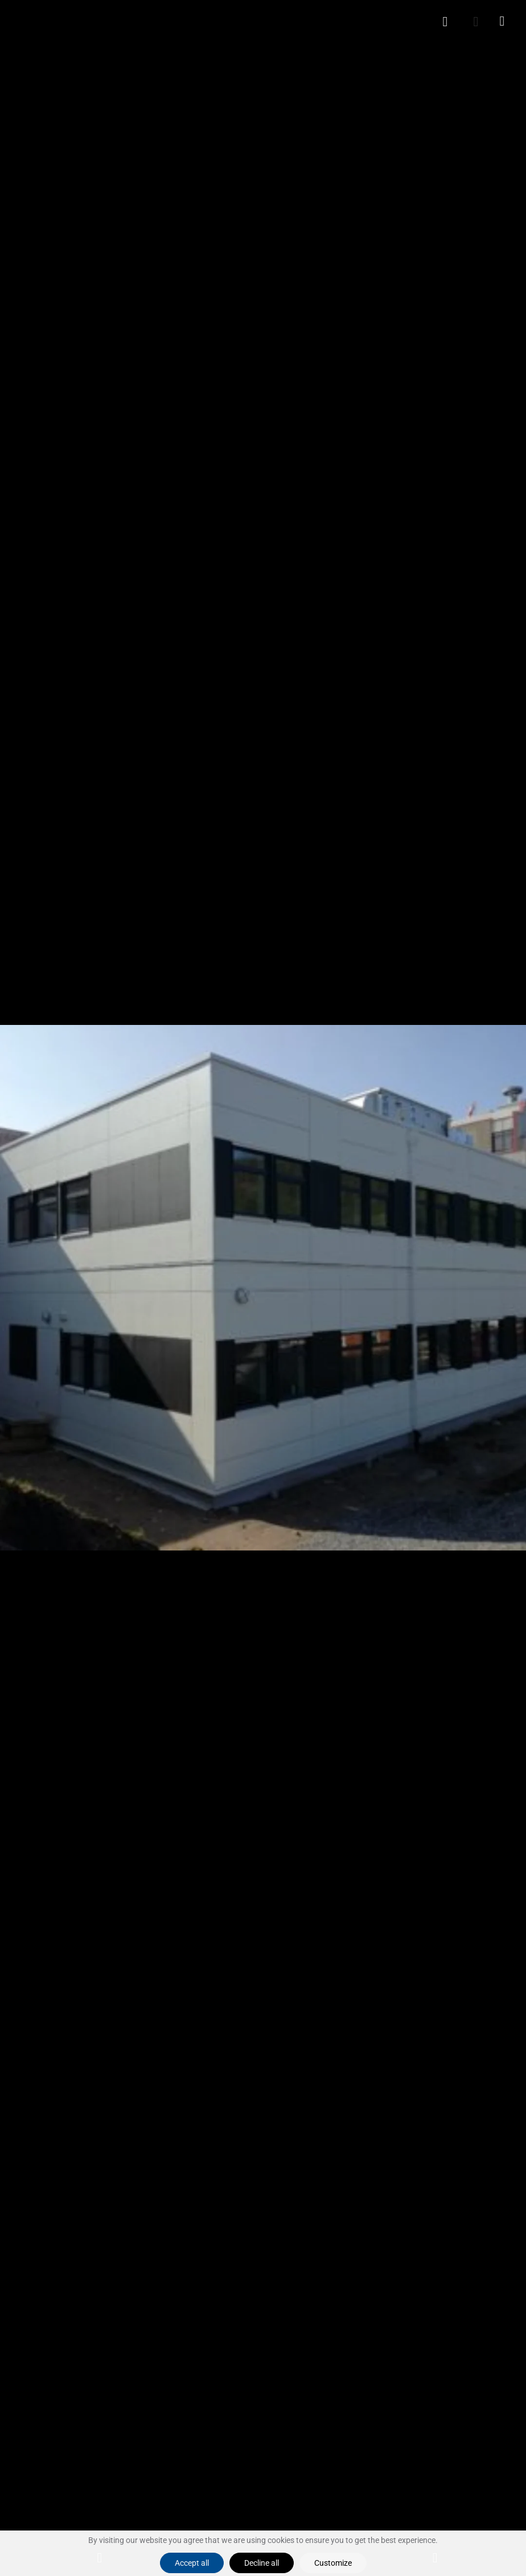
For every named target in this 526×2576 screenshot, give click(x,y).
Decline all (261, 2562)
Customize (333, 2562)
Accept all (192, 2562)
